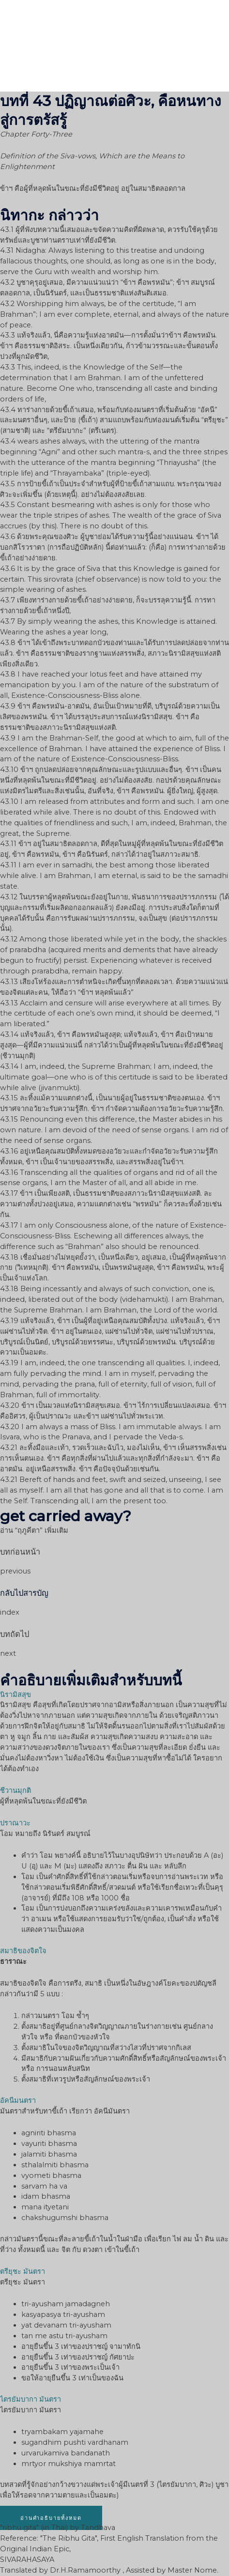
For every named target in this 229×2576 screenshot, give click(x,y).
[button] (51, 2518)
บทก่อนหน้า (20, 1552)
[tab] (114, 1695)
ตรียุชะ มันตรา (22, 2271)
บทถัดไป (14, 1634)
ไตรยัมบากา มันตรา (30, 2399)
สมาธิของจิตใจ (23, 1950)
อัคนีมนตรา (18, 2100)
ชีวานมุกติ (15, 1790)
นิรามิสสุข (15, 1694)
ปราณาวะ (15, 1823)
